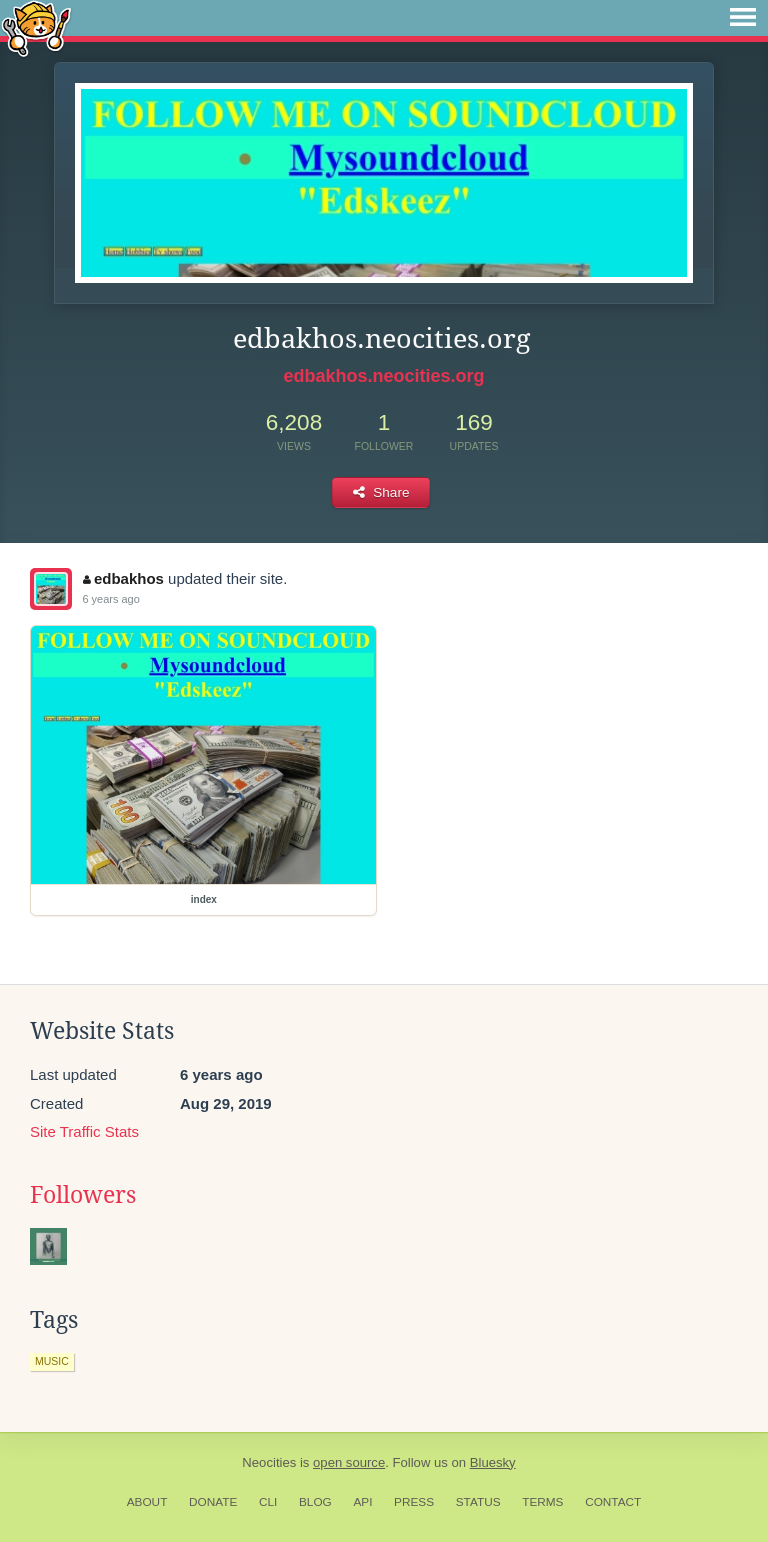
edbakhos (123, 578)
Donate (213, 1502)
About (147, 1502)
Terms (542, 1502)
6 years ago (110, 599)
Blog (315, 1502)
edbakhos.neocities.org (383, 376)
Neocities (269, 1462)
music (52, 1361)
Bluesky (493, 1462)
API (362, 1502)
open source (349, 1462)
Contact (613, 1502)
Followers (83, 1195)
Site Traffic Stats (84, 1131)
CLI (268, 1502)
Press (414, 1502)
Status (478, 1502)
